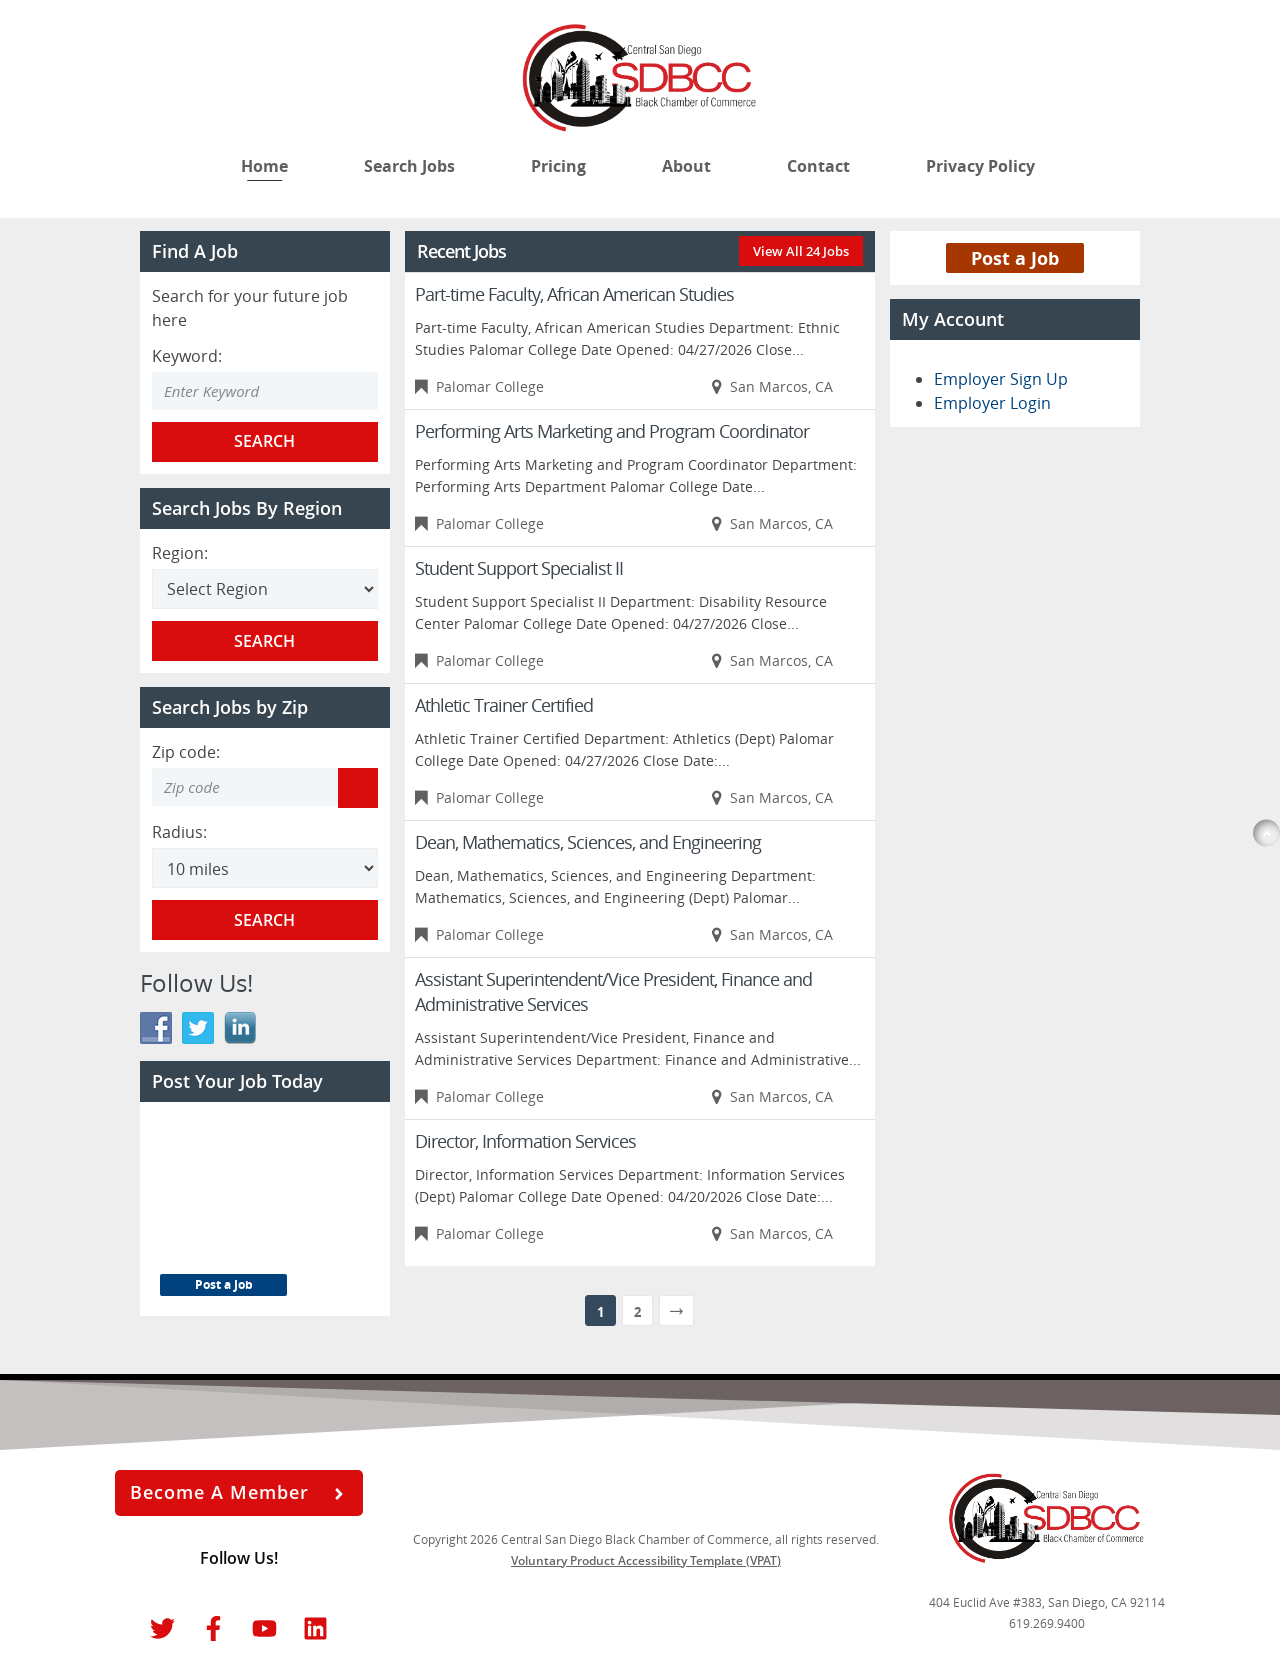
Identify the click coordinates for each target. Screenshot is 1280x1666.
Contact (818, 166)
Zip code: (186, 752)
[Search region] (265, 589)
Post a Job (224, 1284)
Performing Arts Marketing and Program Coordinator (612, 431)
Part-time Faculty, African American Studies (574, 294)
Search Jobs (409, 166)
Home (264, 166)
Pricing (558, 166)
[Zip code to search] (245, 787)
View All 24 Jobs (801, 251)
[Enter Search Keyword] (265, 391)
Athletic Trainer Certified (504, 705)
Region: (180, 553)
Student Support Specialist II (519, 568)
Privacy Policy (982, 166)
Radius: (179, 832)
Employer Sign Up (1001, 379)
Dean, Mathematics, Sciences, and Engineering (588, 842)
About (686, 166)
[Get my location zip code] (358, 788)
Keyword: (187, 356)
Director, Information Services (525, 1141)
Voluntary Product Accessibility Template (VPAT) (646, 1560)
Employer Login (992, 403)
